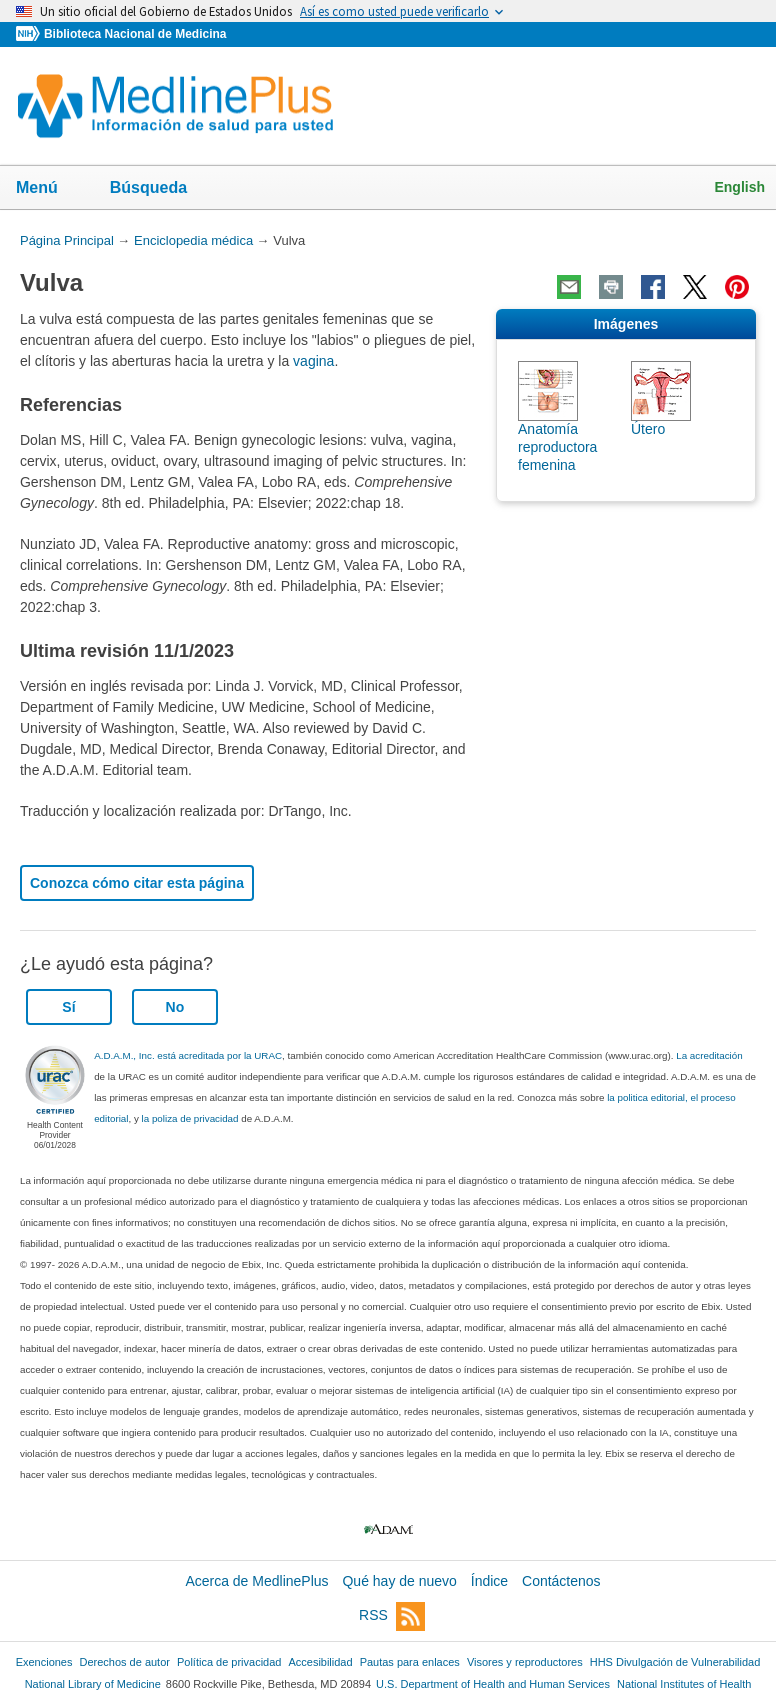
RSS (392, 1616)
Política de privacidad (229, 1662)
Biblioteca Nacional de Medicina (135, 34)
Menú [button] (50, 189)
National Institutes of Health (684, 1684)
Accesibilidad (320, 1662)
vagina (313, 361)
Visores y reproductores (525, 1662)
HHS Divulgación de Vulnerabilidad (675, 1662)
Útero (648, 429)
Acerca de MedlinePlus (256, 1581)
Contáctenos (561, 1581)
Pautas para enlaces (410, 1662)
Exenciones (44, 1662)
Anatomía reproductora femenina (557, 447)
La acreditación (709, 1055)
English (739, 187)
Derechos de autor (125, 1662)
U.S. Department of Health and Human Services (493, 1684)
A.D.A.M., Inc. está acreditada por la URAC (188, 1055)
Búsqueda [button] (161, 189)
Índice (489, 1581)
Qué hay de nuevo (399, 1581)
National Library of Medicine (93, 1684)
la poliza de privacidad (190, 1118)
